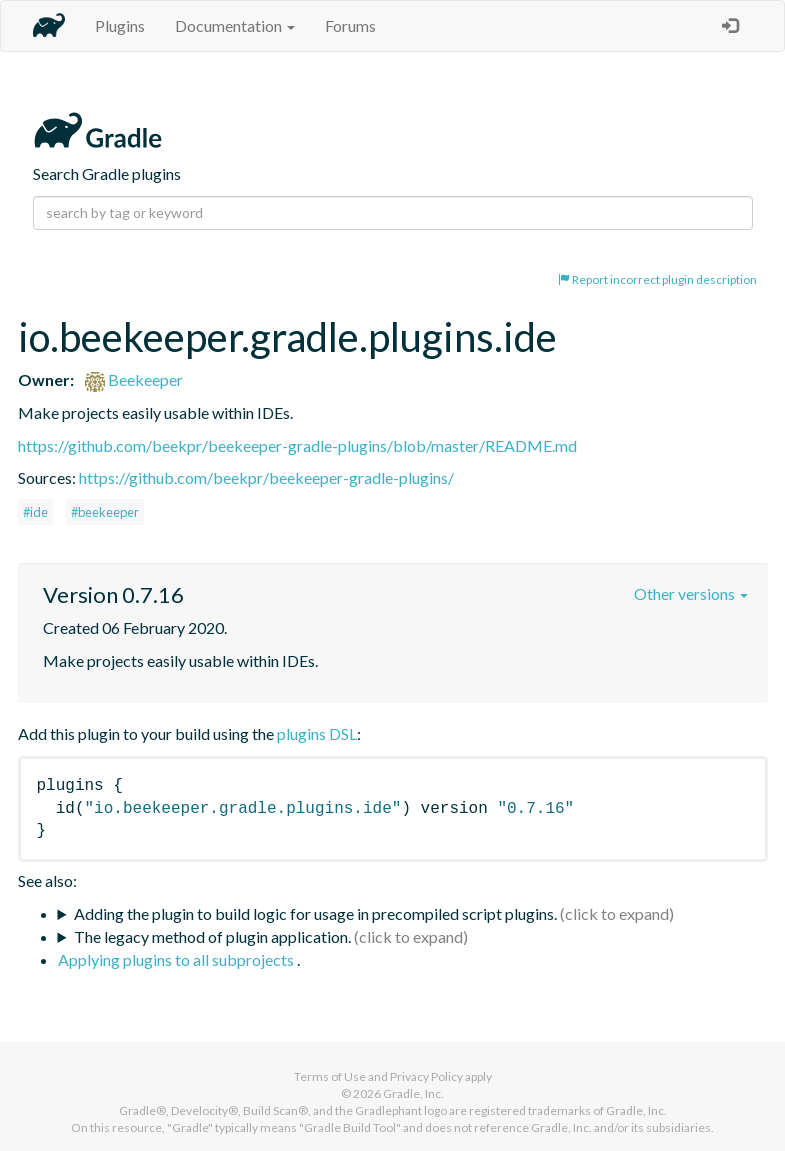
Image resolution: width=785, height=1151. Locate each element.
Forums (350, 25)
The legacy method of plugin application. (212, 936)
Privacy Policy (426, 1076)
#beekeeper (105, 512)
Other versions (691, 593)
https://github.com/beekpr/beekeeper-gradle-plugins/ (266, 477)
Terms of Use (330, 1076)
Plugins (120, 25)
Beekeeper (134, 379)
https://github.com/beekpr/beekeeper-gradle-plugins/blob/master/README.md (297, 445)
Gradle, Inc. (413, 1093)
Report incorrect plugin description (657, 279)
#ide (35, 512)
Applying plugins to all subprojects (177, 959)
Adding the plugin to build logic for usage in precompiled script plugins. (315, 913)
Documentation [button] (235, 25)
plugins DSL (317, 733)
